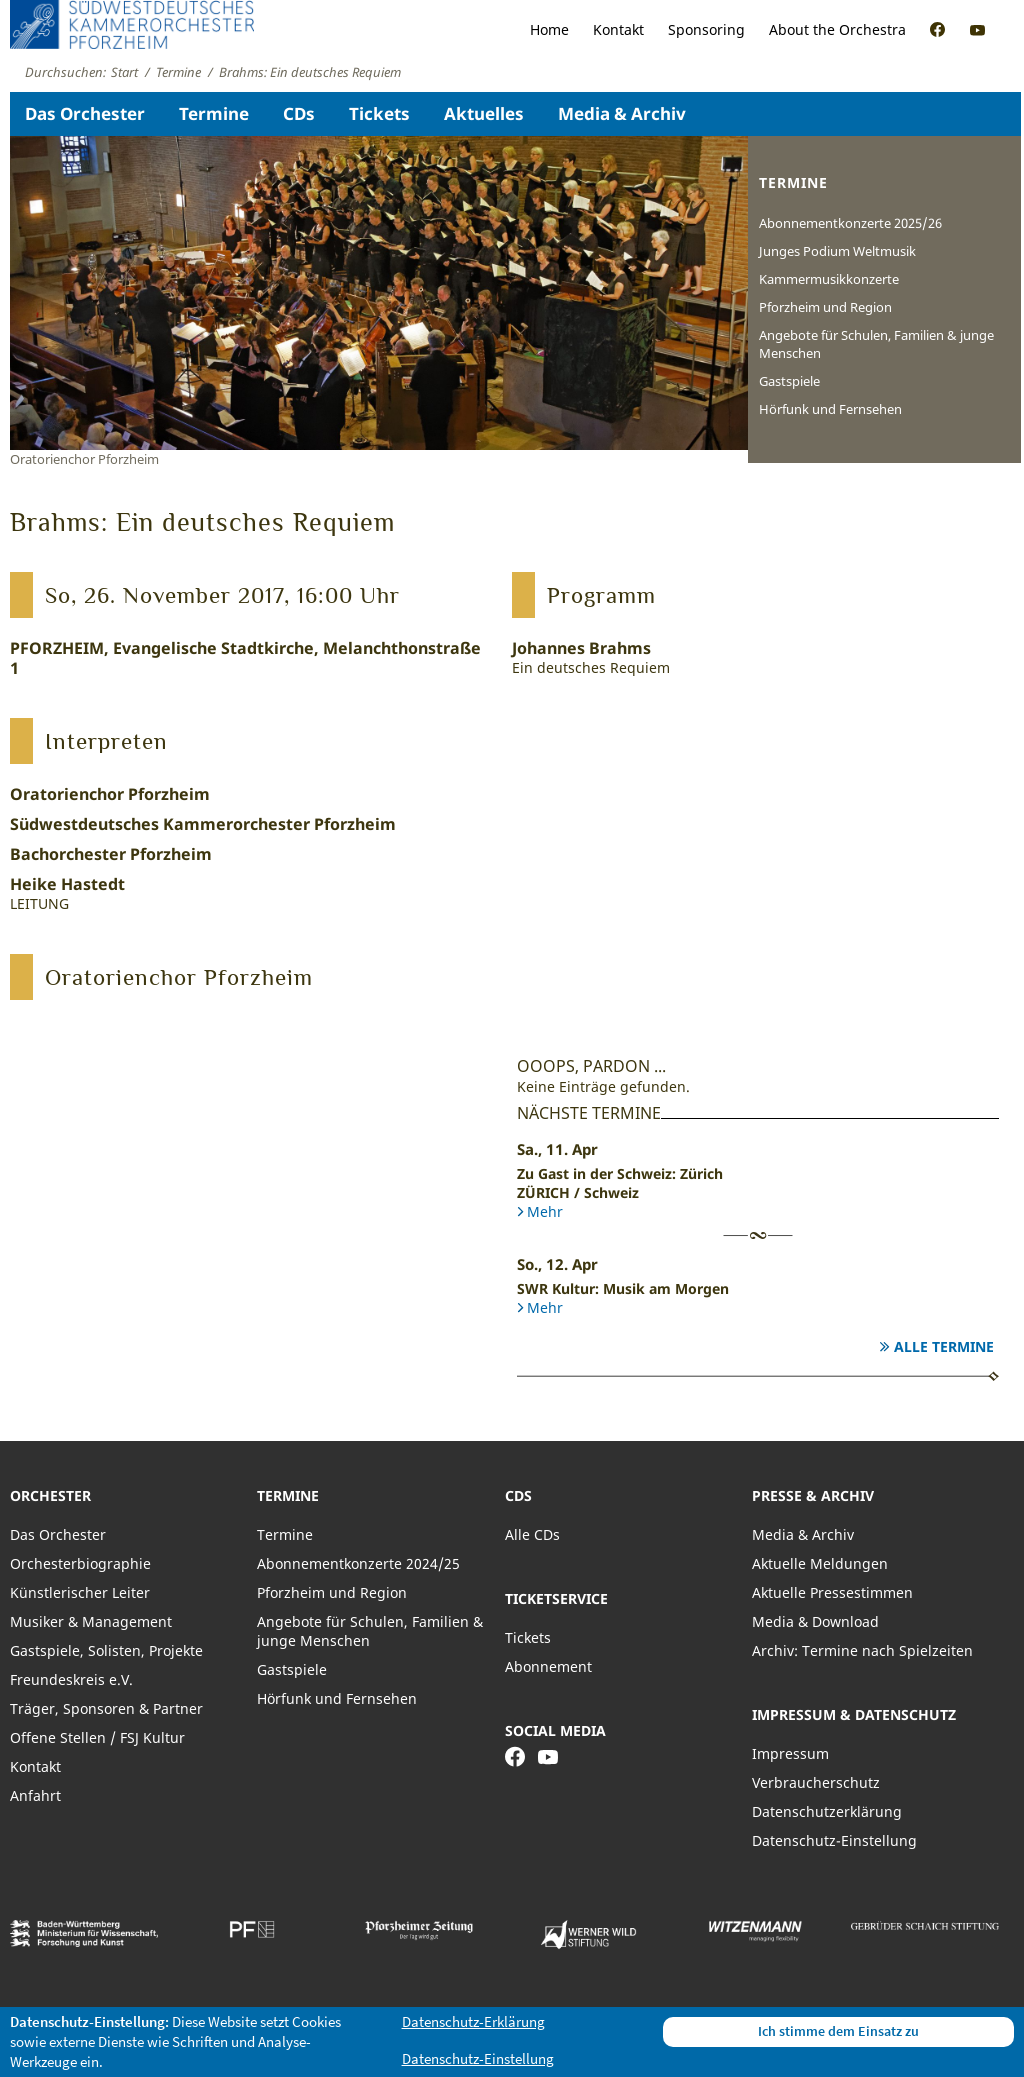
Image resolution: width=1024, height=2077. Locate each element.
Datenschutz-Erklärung (473, 2021)
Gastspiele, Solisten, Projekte (106, 1650)
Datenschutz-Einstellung (834, 1840)
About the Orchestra (837, 29)
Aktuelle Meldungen (820, 1563)
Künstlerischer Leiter (80, 1592)
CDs (299, 113)
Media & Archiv (622, 113)
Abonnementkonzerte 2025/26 (850, 223)
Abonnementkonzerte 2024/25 (358, 1563)
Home (549, 29)
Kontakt (618, 29)
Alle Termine (944, 1346)
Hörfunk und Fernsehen (830, 409)
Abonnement (548, 1666)
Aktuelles (484, 113)
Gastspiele (789, 381)
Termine (214, 113)
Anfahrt (35, 1795)
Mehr (545, 1211)
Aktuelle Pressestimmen (832, 1592)
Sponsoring (706, 29)
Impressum (790, 1753)
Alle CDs (532, 1534)
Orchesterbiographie (80, 1563)
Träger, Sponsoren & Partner (106, 1708)
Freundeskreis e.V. (71, 1679)
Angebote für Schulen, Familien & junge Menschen (876, 344)
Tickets (379, 113)
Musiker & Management (91, 1621)
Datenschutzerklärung (827, 1811)
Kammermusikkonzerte (829, 279)
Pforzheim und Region (825, 307)
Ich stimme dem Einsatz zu (838, 2031)
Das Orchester (85, 113)
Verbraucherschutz (816, 1782)
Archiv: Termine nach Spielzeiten (862, 1650)
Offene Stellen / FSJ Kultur (97, 1737)
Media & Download (815, 1621)
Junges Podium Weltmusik (837, 251)
